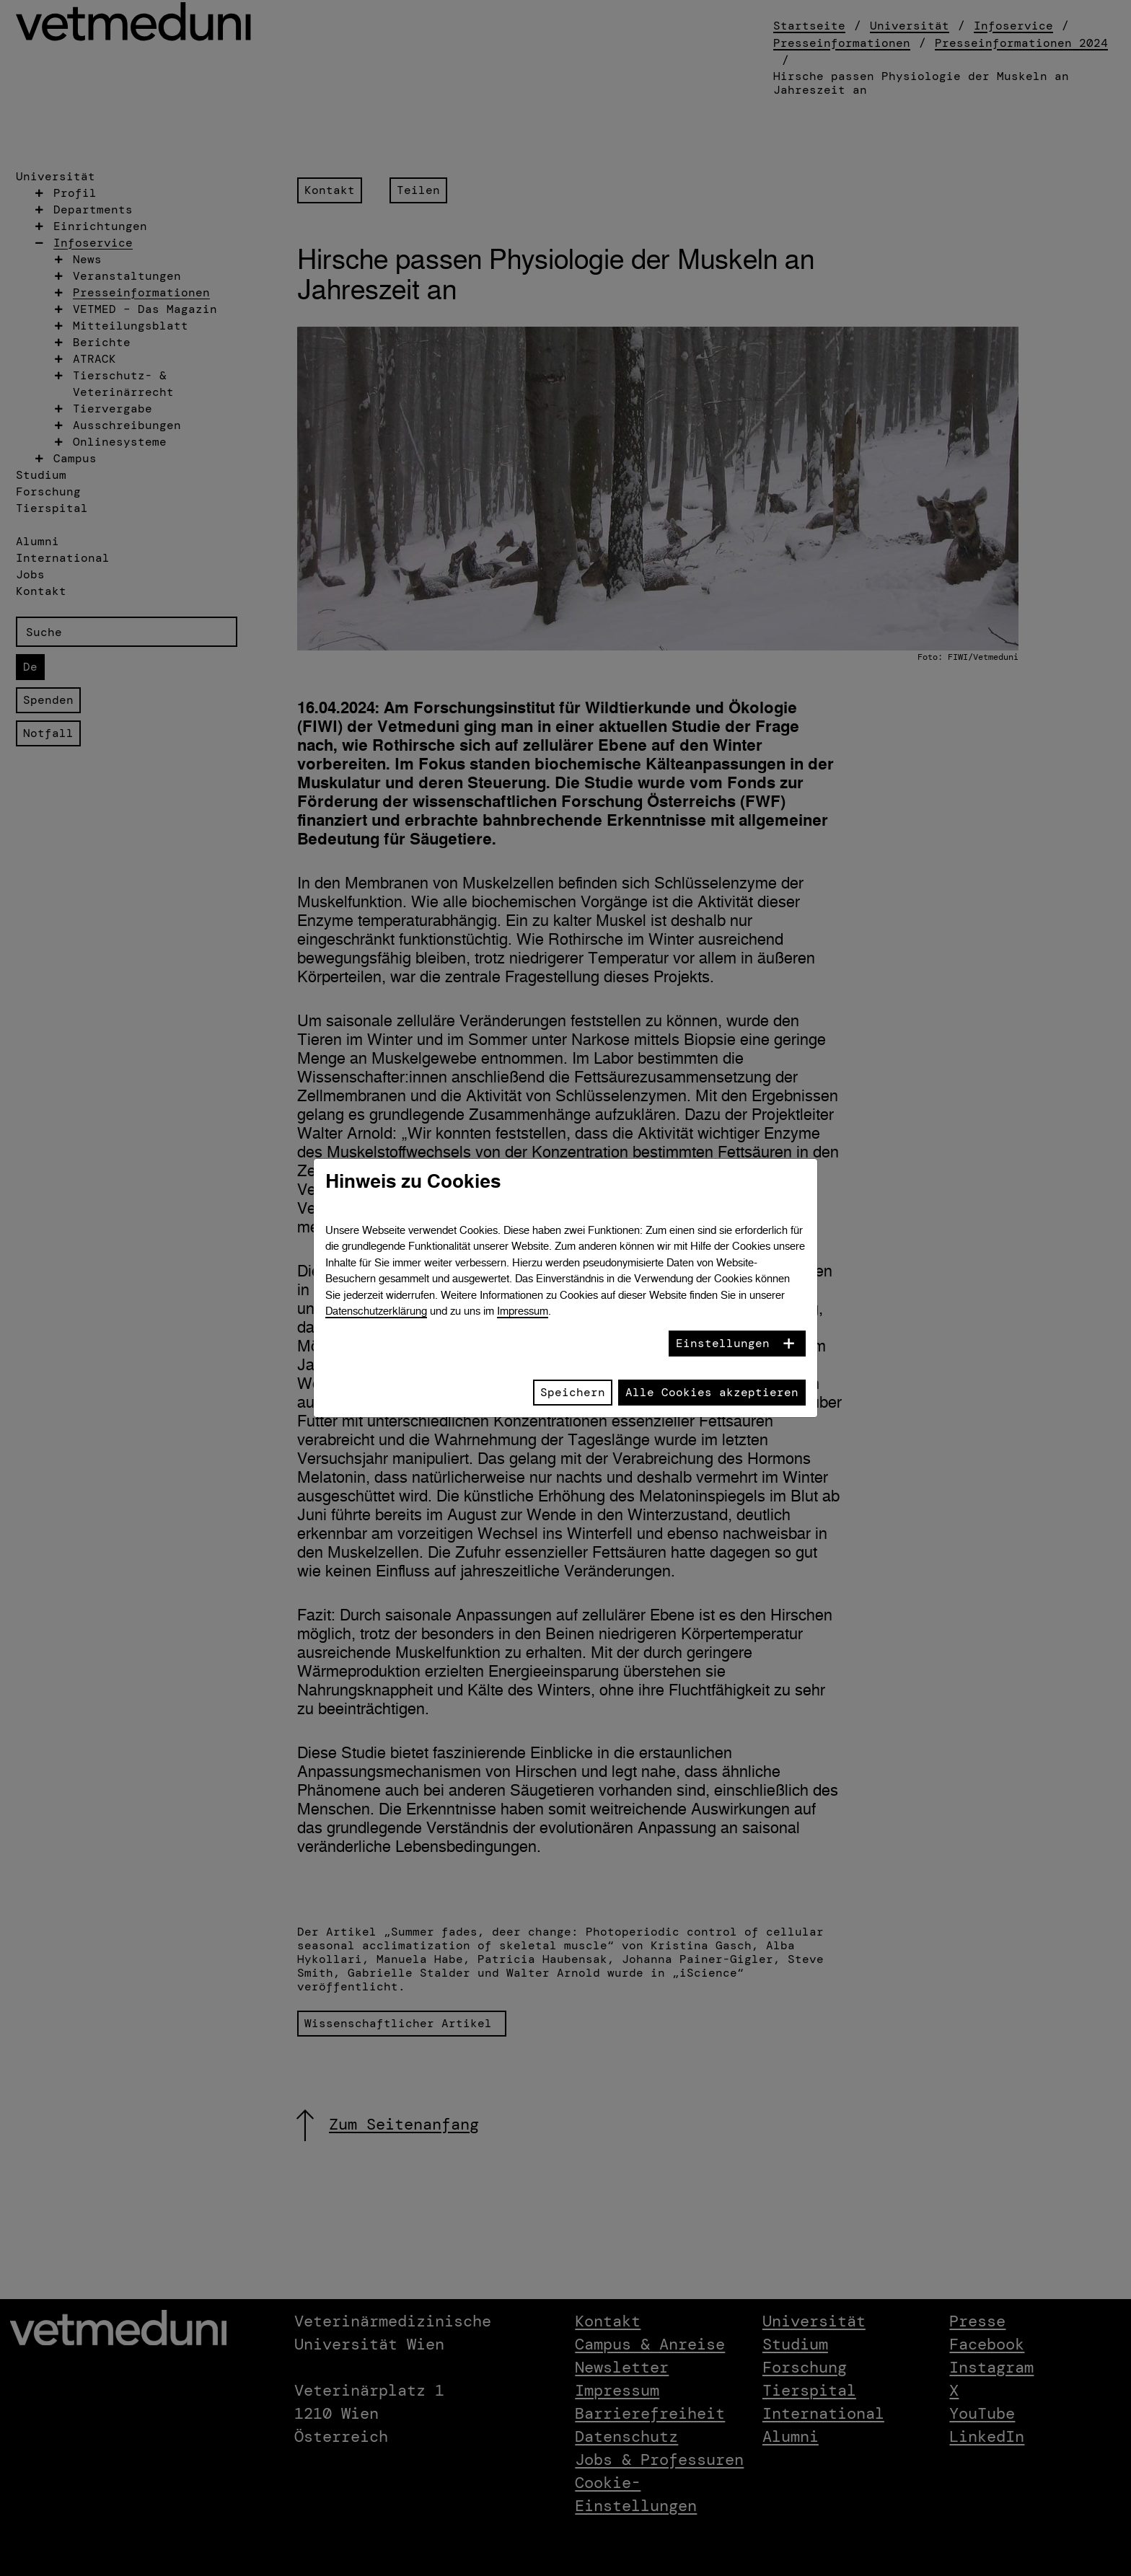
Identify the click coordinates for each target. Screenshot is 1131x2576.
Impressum (522, 1311)
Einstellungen (723, 1343)
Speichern (572, 1392)
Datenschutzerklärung (376, 1311)
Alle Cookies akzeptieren (711, 1392)
